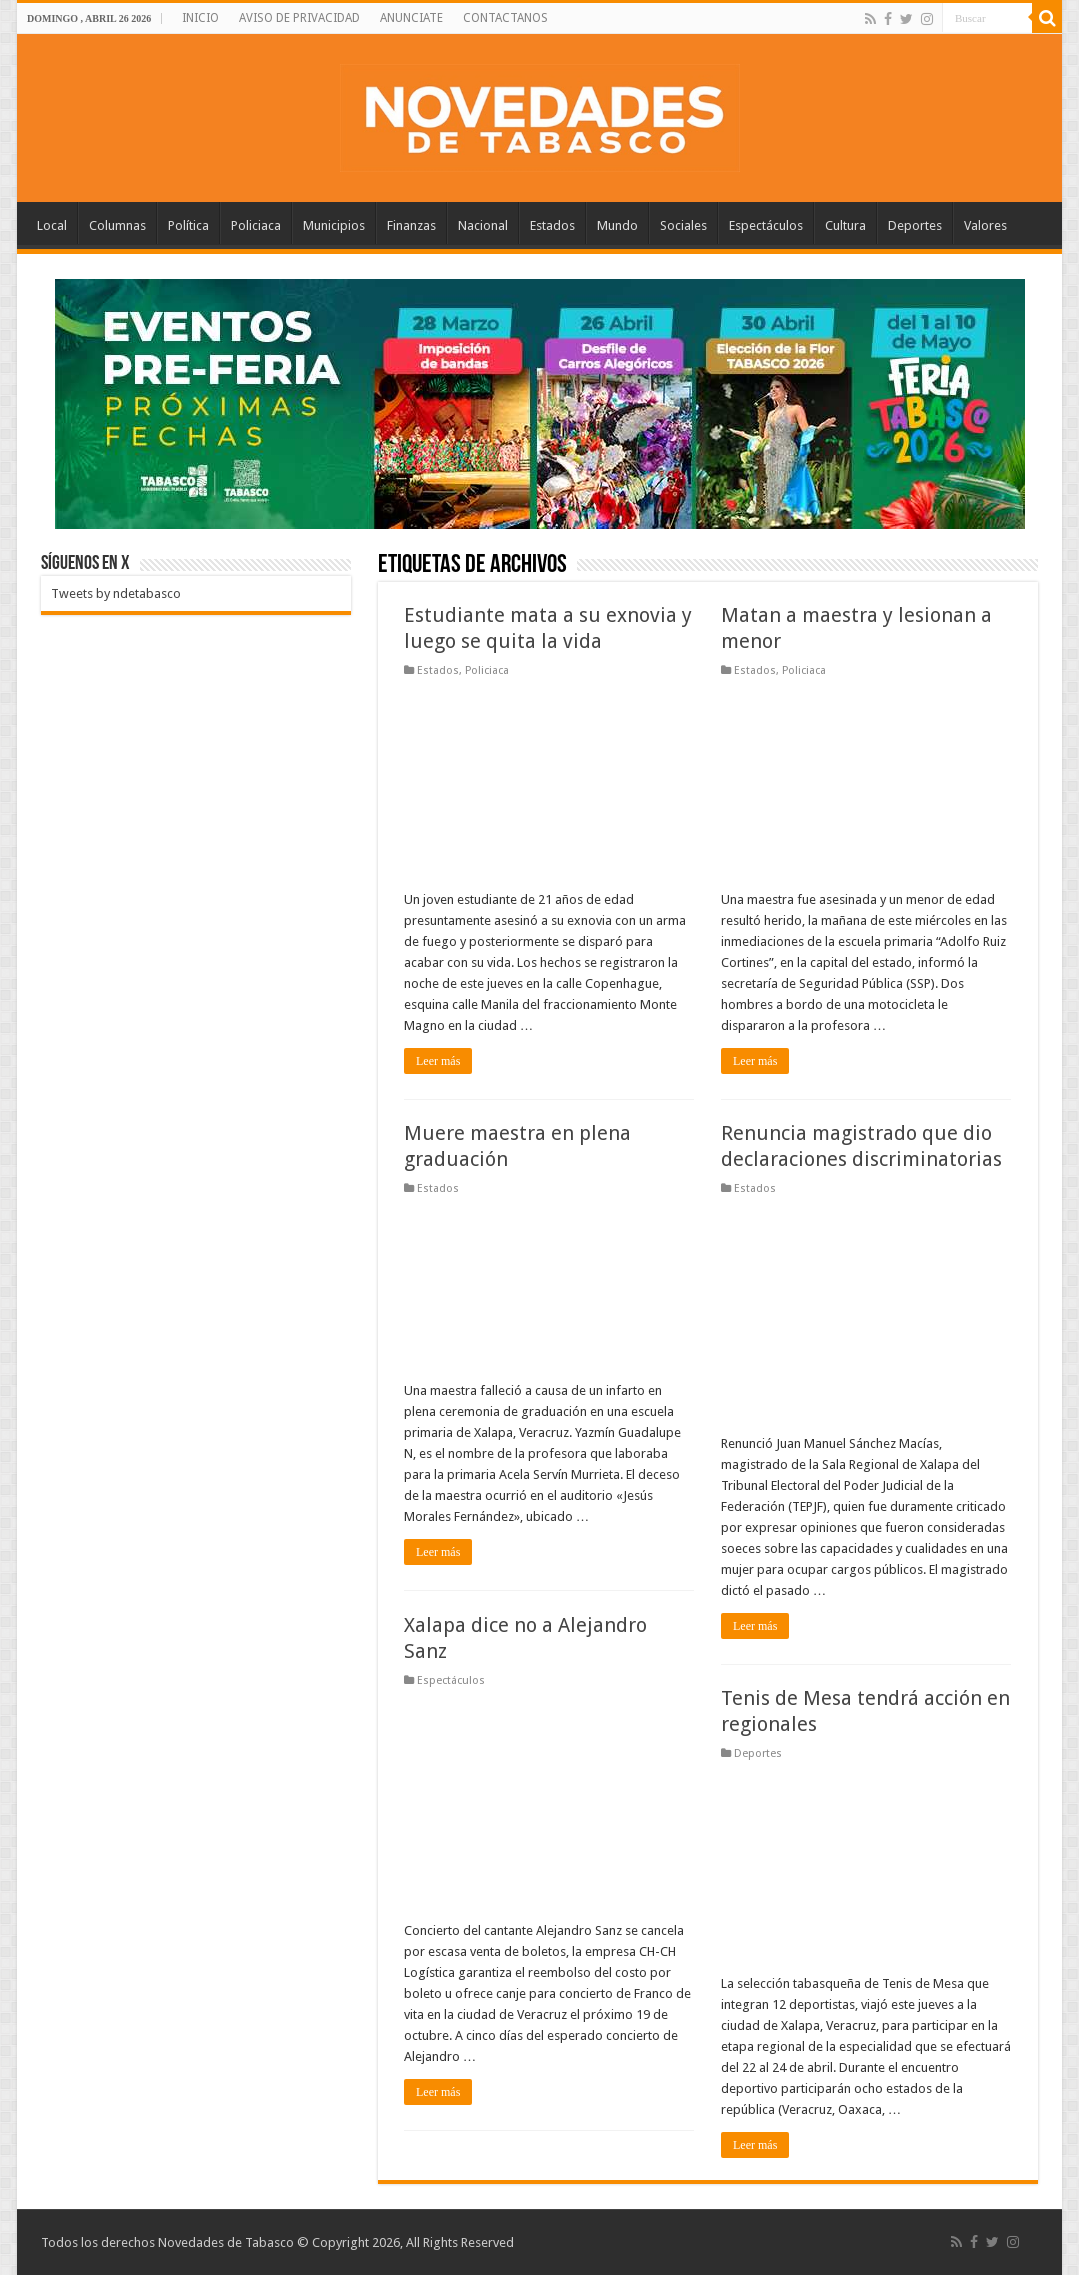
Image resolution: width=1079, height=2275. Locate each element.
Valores (985, 225)
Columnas (117, 225)
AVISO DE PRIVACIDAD (299, 18)
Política (188, 225)
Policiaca (256, 225)
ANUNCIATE (411, 18)
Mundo (617, 225)
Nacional (483, 225)
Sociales (683, 225)
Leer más (438, 1061)
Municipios (334, 225)
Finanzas (411, 225)
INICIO (200, 18)
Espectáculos (766, 225)
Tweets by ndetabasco (116, 593)
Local (52, 225)
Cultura (845, 225)
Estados (552, 225)
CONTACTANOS (505, 18)
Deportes (915, 225)
